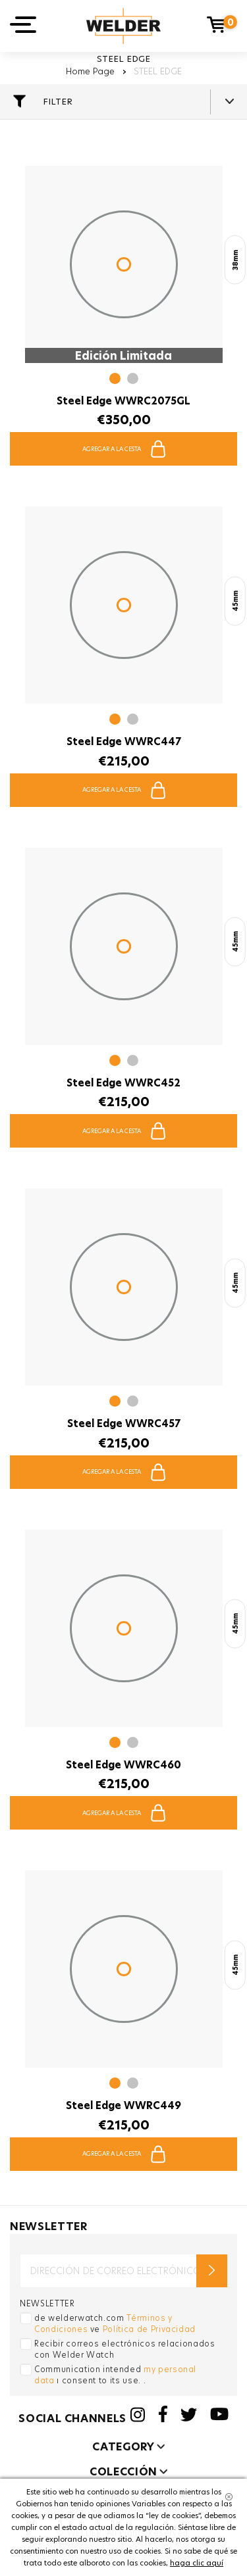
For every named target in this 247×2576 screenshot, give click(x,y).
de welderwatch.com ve (115, 2323)
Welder (123, 26)
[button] (115, 380)
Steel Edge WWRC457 (123, 1423)
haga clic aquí (196, 2563)
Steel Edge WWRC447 (124, 741)
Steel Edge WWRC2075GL (123, 401)
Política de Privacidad (149, 2329)
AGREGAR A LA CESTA (123, 449)
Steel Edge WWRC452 (123, 1083)
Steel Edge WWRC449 (123, 2105)
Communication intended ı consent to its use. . (115, 2375)
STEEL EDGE (158, 71)
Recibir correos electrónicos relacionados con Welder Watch (124, 2349)
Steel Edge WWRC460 (123, 1765)
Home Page (90, 71)
